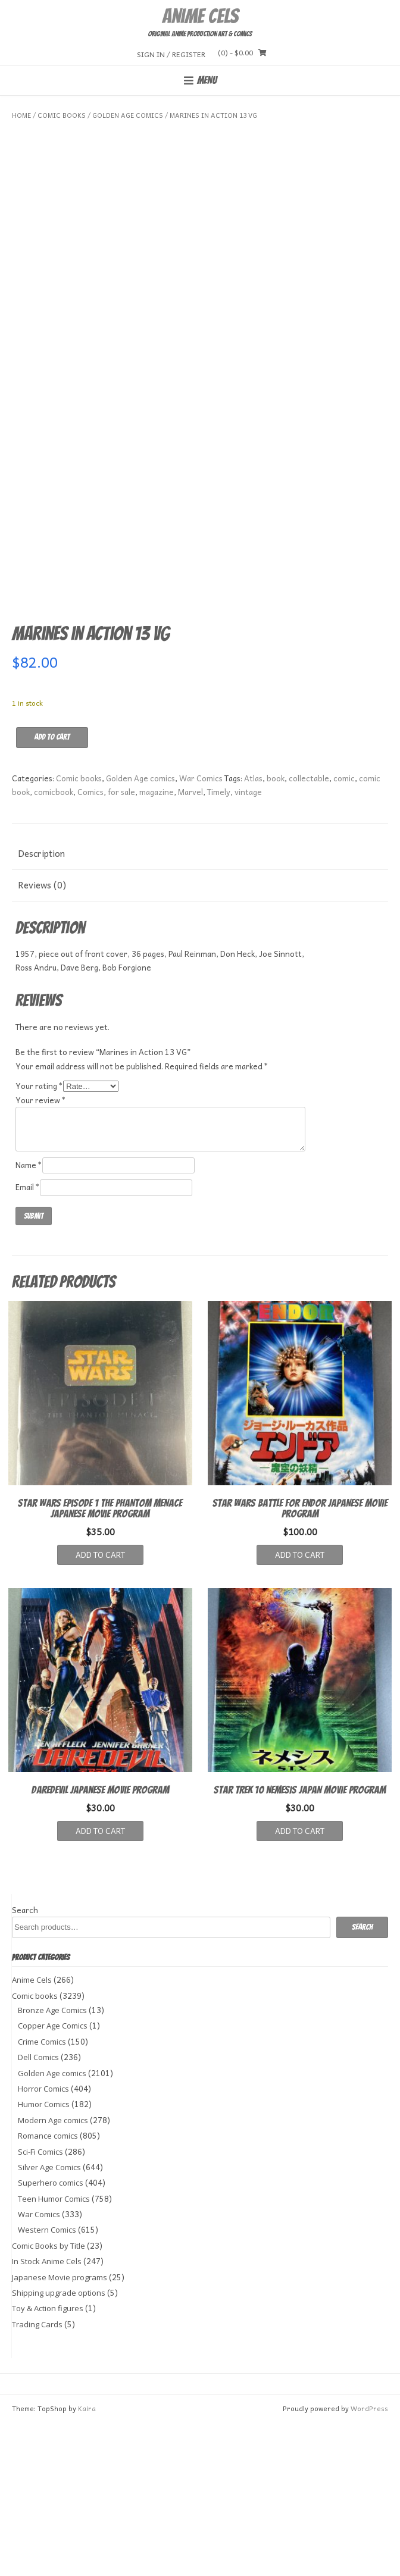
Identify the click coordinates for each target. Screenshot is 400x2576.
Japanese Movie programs (59, 2430)
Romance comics (48, 2288)
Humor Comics (44, 2257)
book (276, 931)
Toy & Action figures (47, 2461)
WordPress (369, 2561)
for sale (121, 944)
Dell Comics (38, 2210)
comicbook (53, 944)
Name (28, 1318)
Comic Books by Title (48, 2398)
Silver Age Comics (49, 2320)
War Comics (201, 931)
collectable (309, 931)
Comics (90, 944)
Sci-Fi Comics (40, 2304)
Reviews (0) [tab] (42, 1038)
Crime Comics (42, 2194)
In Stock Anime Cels (47, 2414)
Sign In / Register (171, 53)
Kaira (87, 2561)
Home (21, 115)
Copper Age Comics (53, 2178)
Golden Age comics (127, 115)
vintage (248, 944)
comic (344, 931)
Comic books (62, 115)
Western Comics (47, 2382)
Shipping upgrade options (58, 2445)
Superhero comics (50, 2335)
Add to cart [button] (100, 1707)
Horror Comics (43, 2241)
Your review (40, 1253)
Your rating (39, 1238)
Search (25, 2063)
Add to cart (52, 889)
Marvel (190, 944)
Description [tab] (41, 1006)
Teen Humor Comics (54, 2351)
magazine (156, 944)
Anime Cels (200, 16)
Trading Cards (37, 2477)
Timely (218, 944)
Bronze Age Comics (52, 2163)
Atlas (253, 931)
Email (27, 1340)
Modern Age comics (53, 2273)
